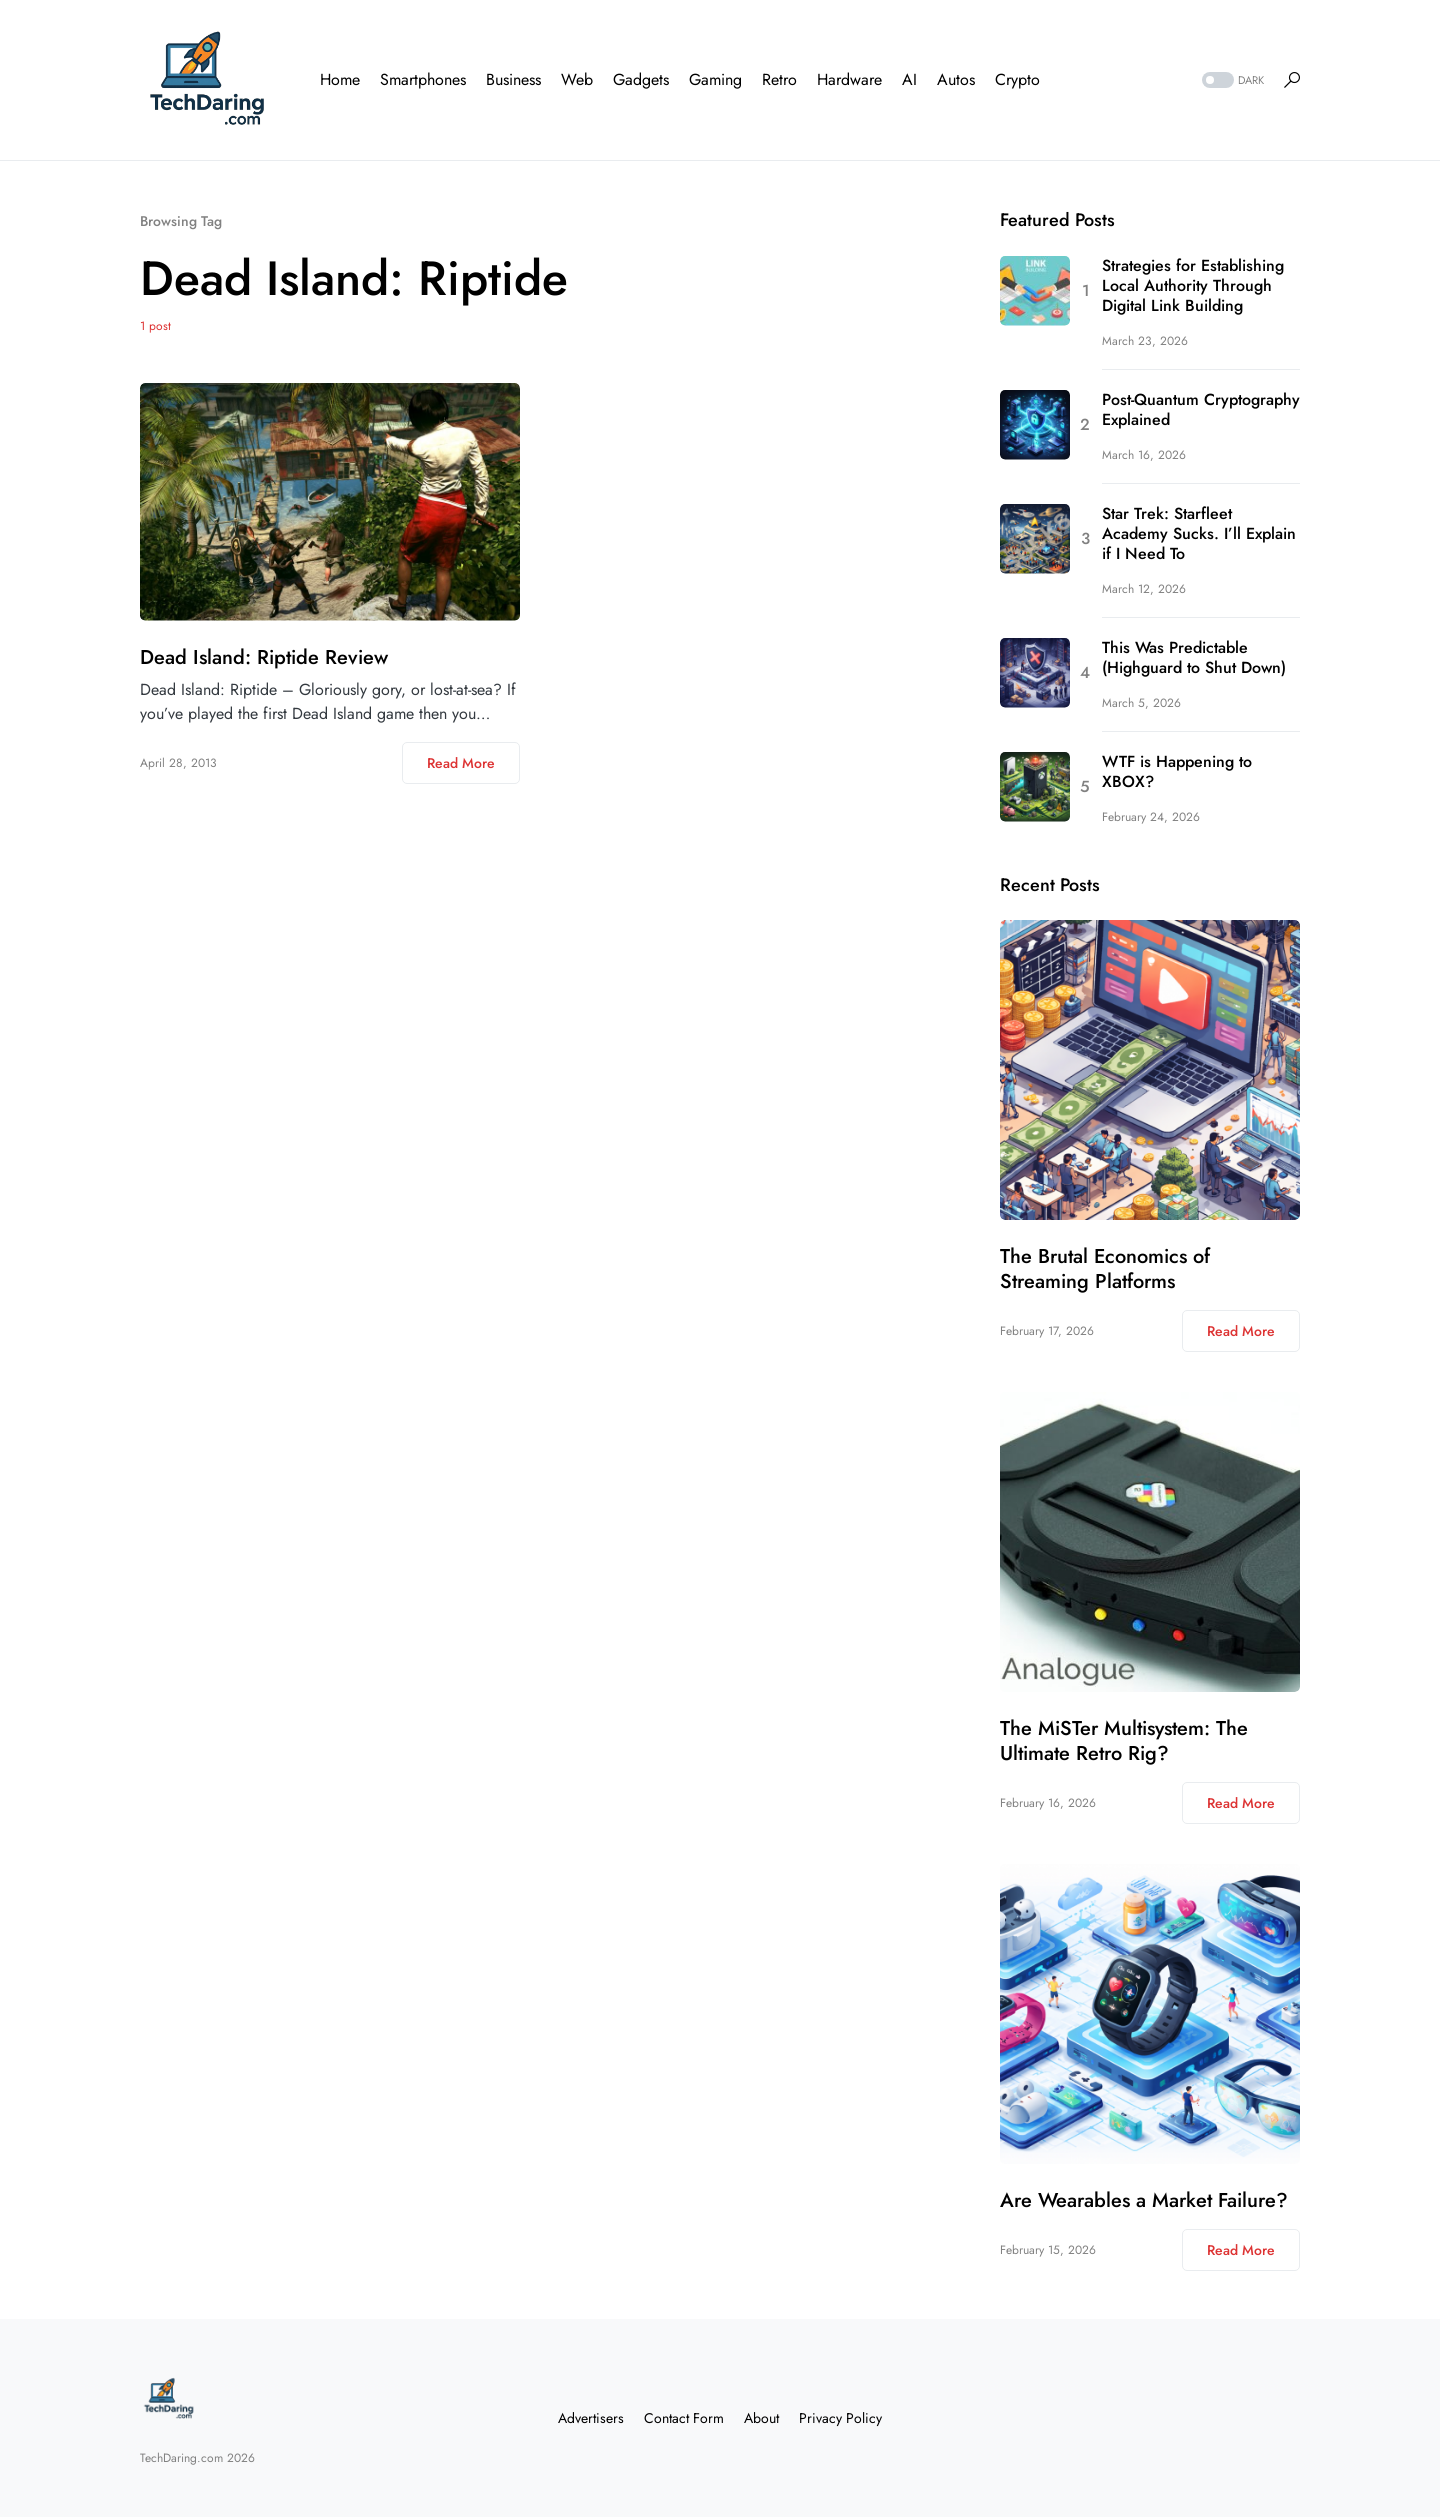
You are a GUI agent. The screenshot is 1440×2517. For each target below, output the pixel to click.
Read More (461, 763)
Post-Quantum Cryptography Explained (1201, 410)
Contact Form (684, 2418)
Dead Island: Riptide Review (264, 657)
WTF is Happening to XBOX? (1177, 772)
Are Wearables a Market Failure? (1144, 2200)
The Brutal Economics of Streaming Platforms (1105, 1269)
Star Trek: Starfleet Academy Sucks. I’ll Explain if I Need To (1199, 534)
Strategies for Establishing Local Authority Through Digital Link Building (1193, 286)
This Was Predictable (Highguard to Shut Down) (1194, 658)
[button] (1231, 80)
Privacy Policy (840, 2418)
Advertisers (591, 2418)
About (761, 2418)
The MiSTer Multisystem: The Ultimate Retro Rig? (1124, 1741)
